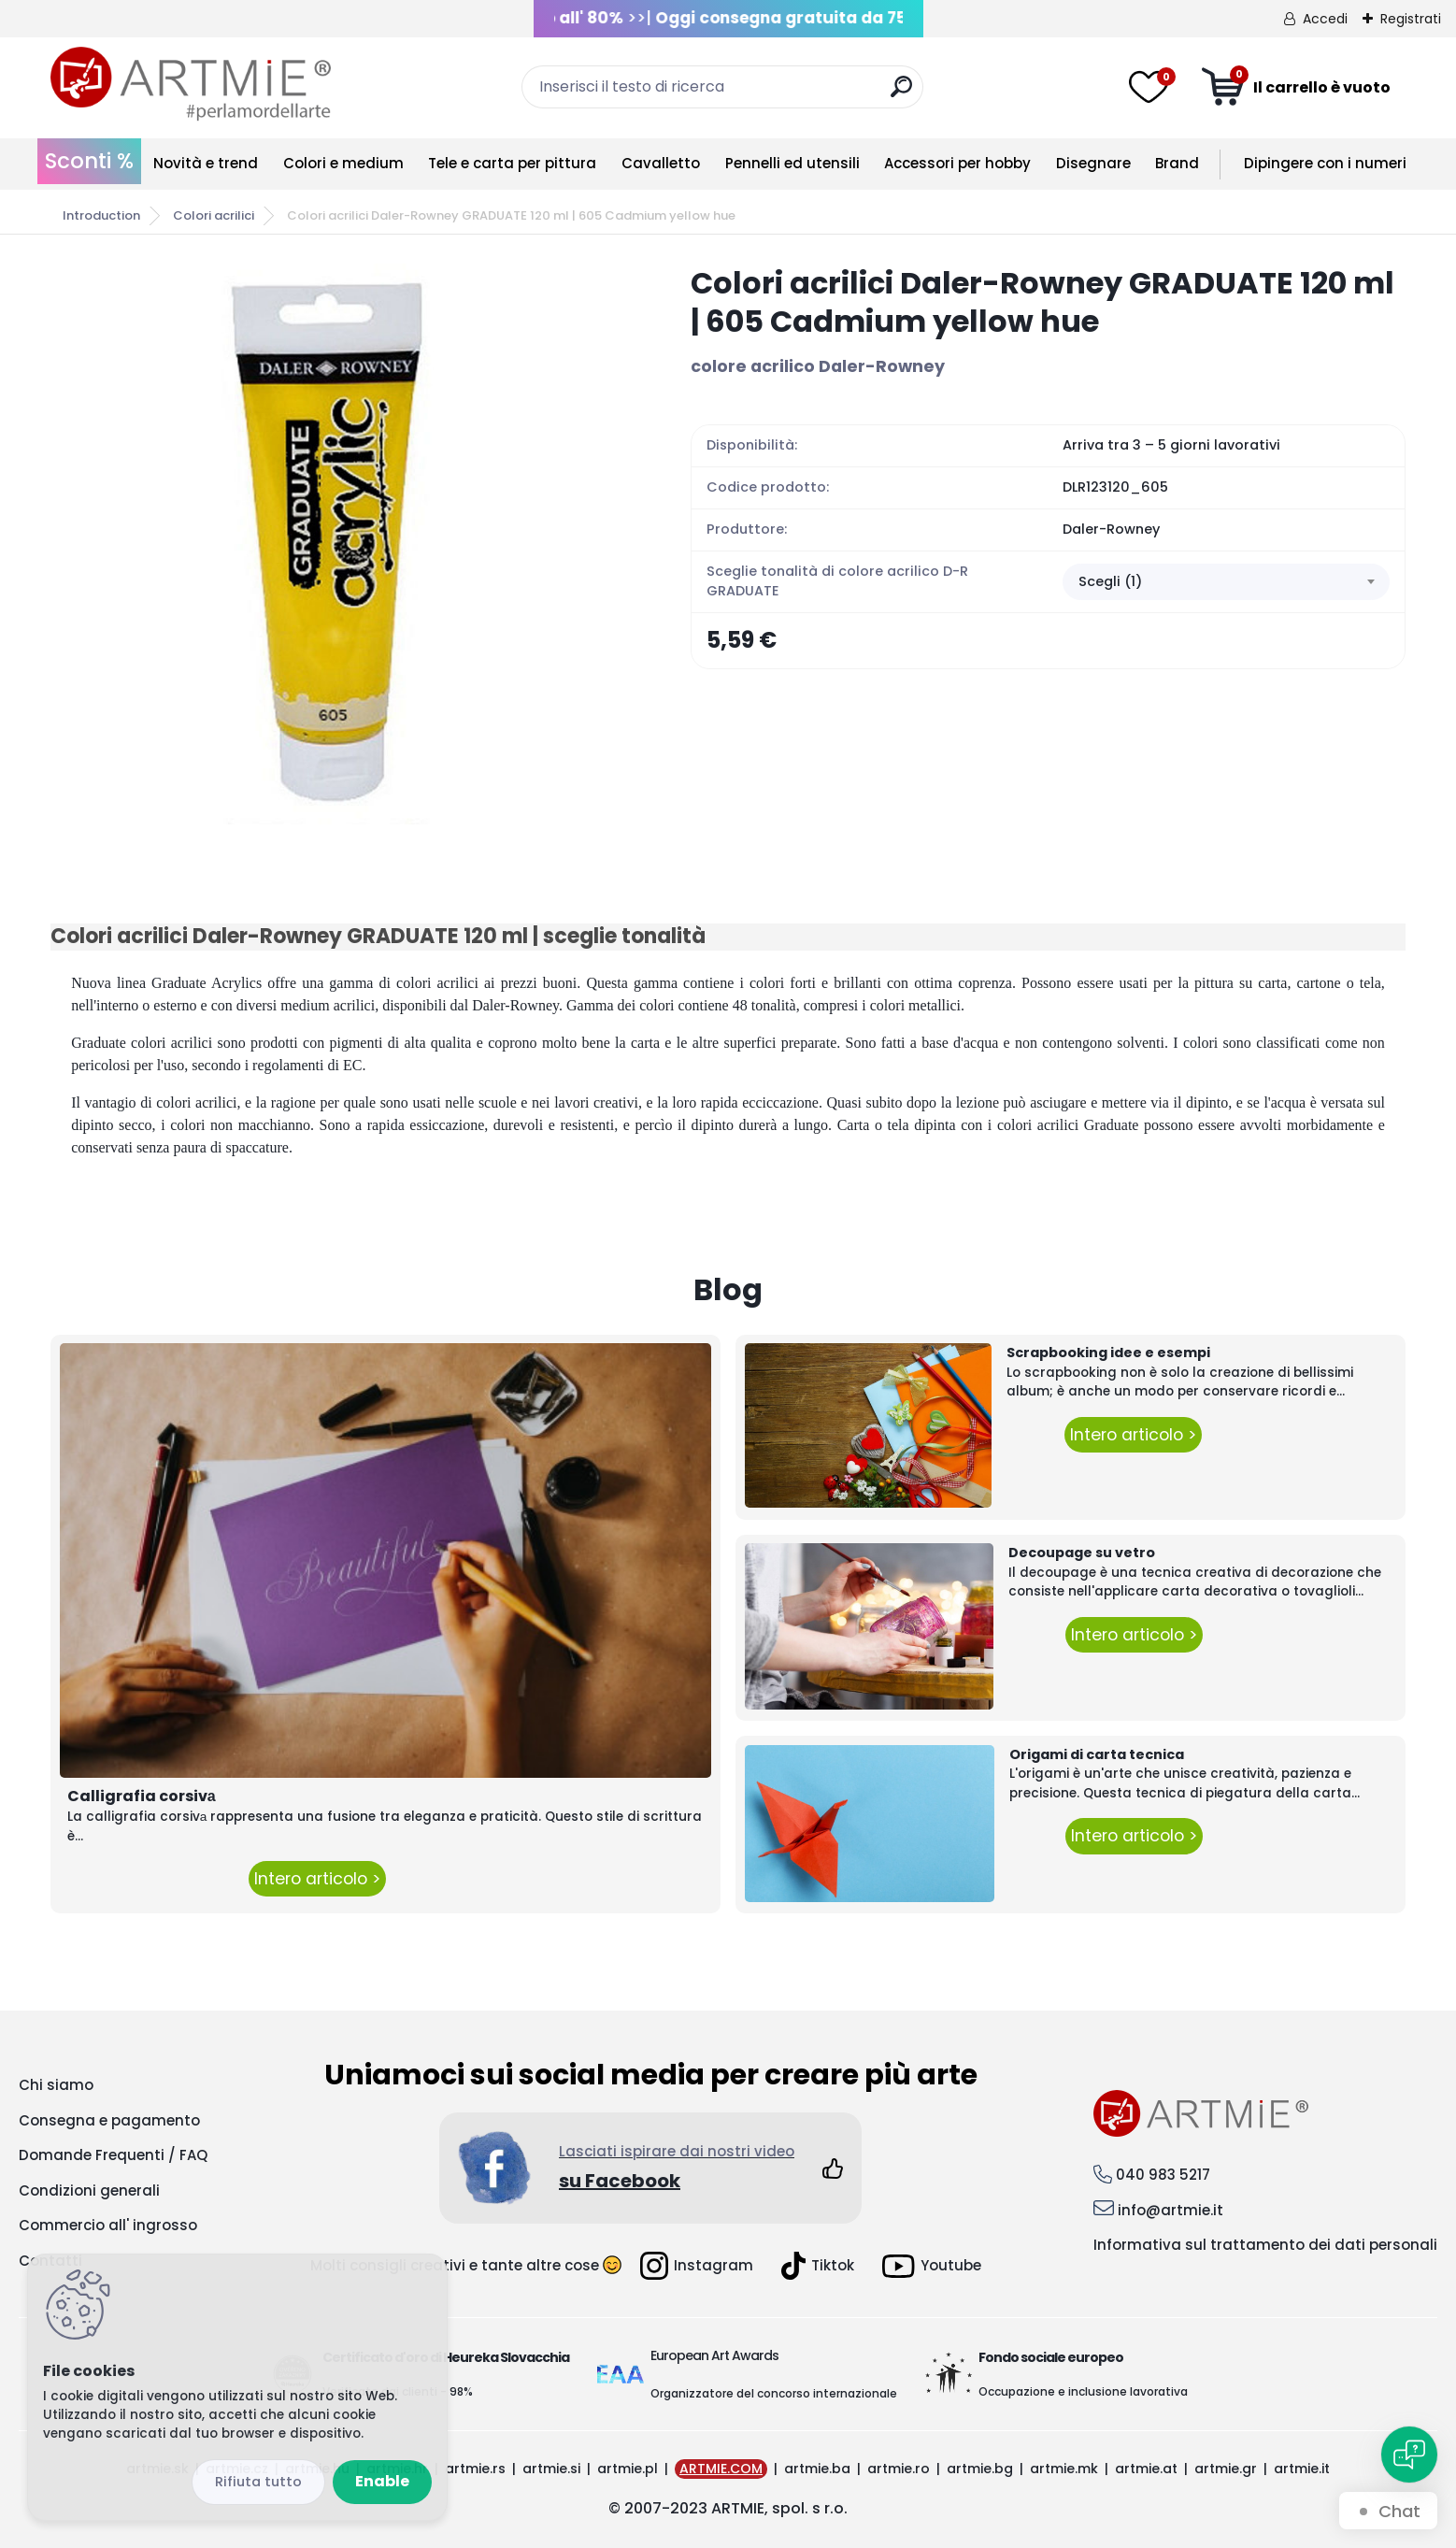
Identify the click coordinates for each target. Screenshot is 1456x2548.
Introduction (101, 215)
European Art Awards (714, 2355)
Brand (1177, 163)
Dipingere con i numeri (1325, 163)
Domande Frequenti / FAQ (113, 2155)
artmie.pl (627, 2468)
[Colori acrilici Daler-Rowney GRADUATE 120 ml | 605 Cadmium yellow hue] (340, 544)
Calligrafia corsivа (141, 1796)
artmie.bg (980, 2468)
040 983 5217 (1163, 2174)
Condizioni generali (89, 2190)
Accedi (1325, 18)
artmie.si (551, 2468)
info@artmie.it (1170, 2210)
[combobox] (1226, 582)
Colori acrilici (213, 215)
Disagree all (258, 2482)
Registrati (1410, 18)
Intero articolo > (317, 1879)
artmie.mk (1064, 2468)
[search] (901, 94)
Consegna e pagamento (109, 2120)
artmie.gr (1225, 2468)
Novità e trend (205, 163)
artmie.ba (817, 2468)
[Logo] (190, 84)
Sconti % (89, 161)
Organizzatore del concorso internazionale (773, 2393)
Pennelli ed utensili (792, 163)
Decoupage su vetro (1081, 1552)
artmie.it (1302, 2468)
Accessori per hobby (957, 163)
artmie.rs (475, 2468)
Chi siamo (56, 2085)
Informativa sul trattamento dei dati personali (1265, 2245)
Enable (382, 2481)
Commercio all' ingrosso (108, 2225)
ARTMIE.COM (721, 2468)
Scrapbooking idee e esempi (1108, 1352)
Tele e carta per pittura (512, 163)
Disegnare (1093, 163)
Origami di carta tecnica (1096, 1754)
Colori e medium (343, 163)
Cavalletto (660, 163)
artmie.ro (898, 2468)
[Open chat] (1409, 2454)
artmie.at (1146, 2468)
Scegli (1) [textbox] (1110, 581)
